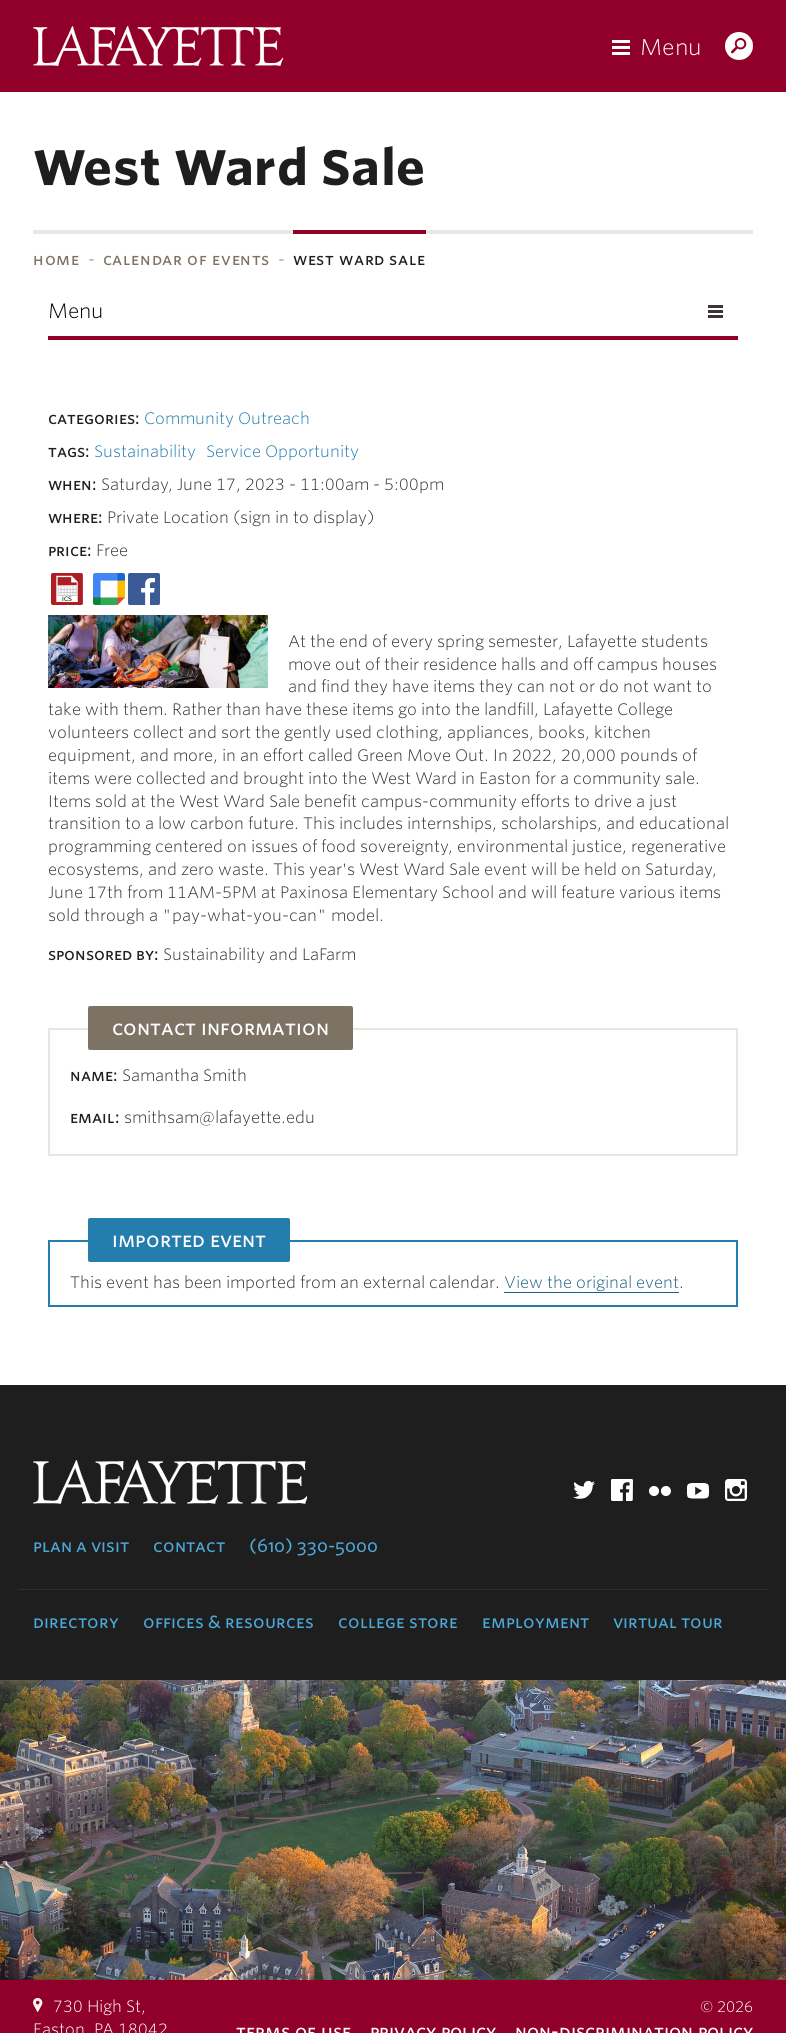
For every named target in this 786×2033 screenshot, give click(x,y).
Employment (535, 1622)
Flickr (660, 1490)
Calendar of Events (187, 259)
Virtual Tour (668, 1622)
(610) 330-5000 (313, 1546)
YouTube (698, 1490)
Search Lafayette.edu (739, 48)
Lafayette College (158, 51)
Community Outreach (227, 418)
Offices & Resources (228, 1622)
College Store (398, 1622)
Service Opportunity (282, 451)
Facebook (622, 1490)
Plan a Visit (81, 1546)
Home (56, 259)
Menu (670, 47)
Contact (189, 1546)
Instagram (736, 1490)
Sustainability (145, 451)
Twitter (584, 1490)
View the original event (591, 1282)
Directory (76, 1622)
